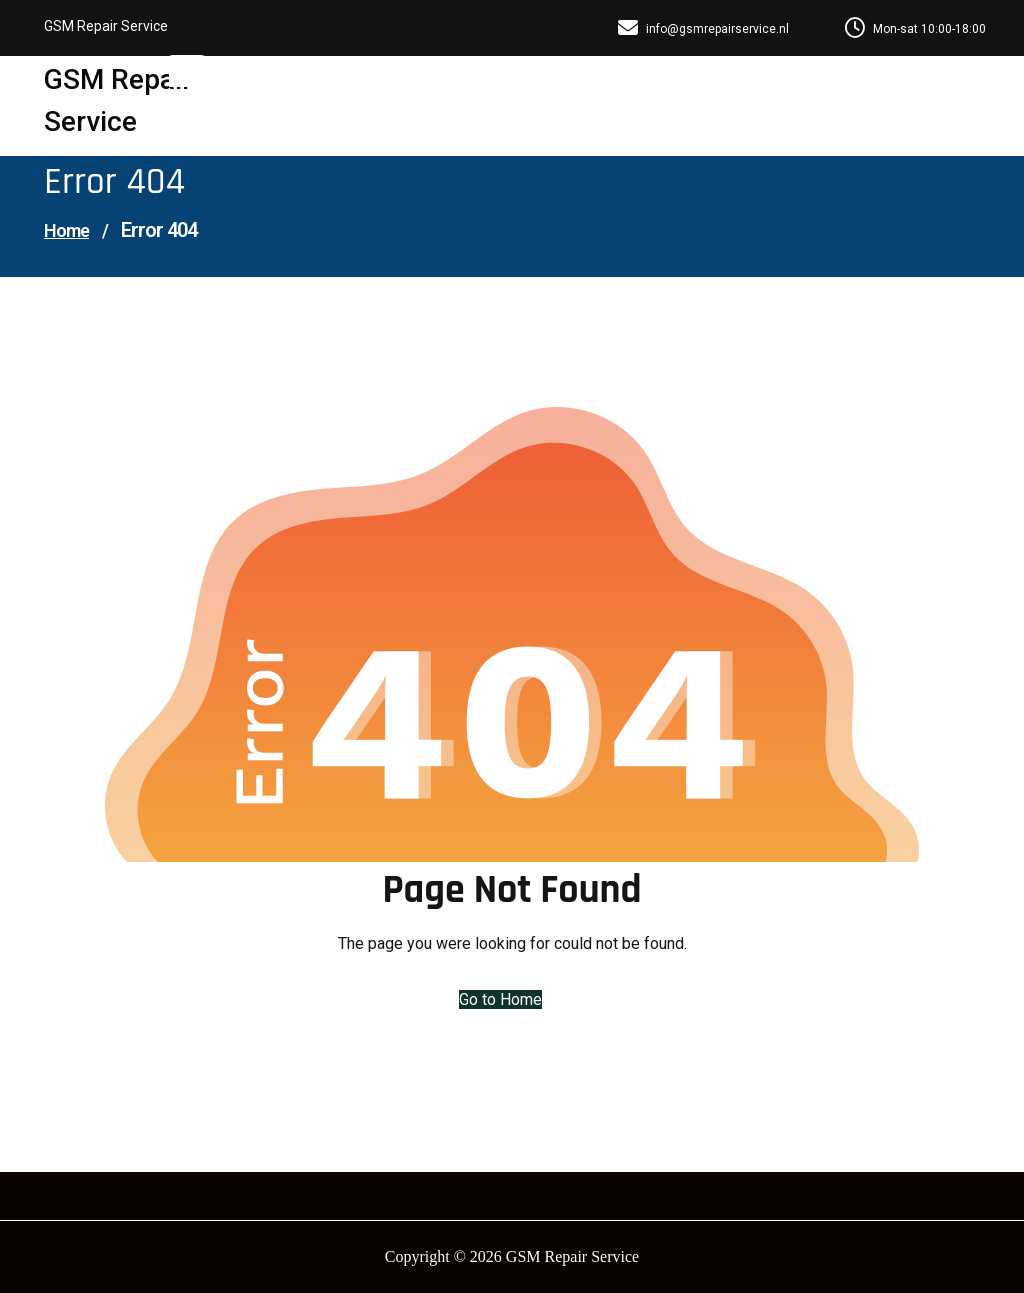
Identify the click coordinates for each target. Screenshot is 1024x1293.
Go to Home (500, 999)
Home (66, 230)
